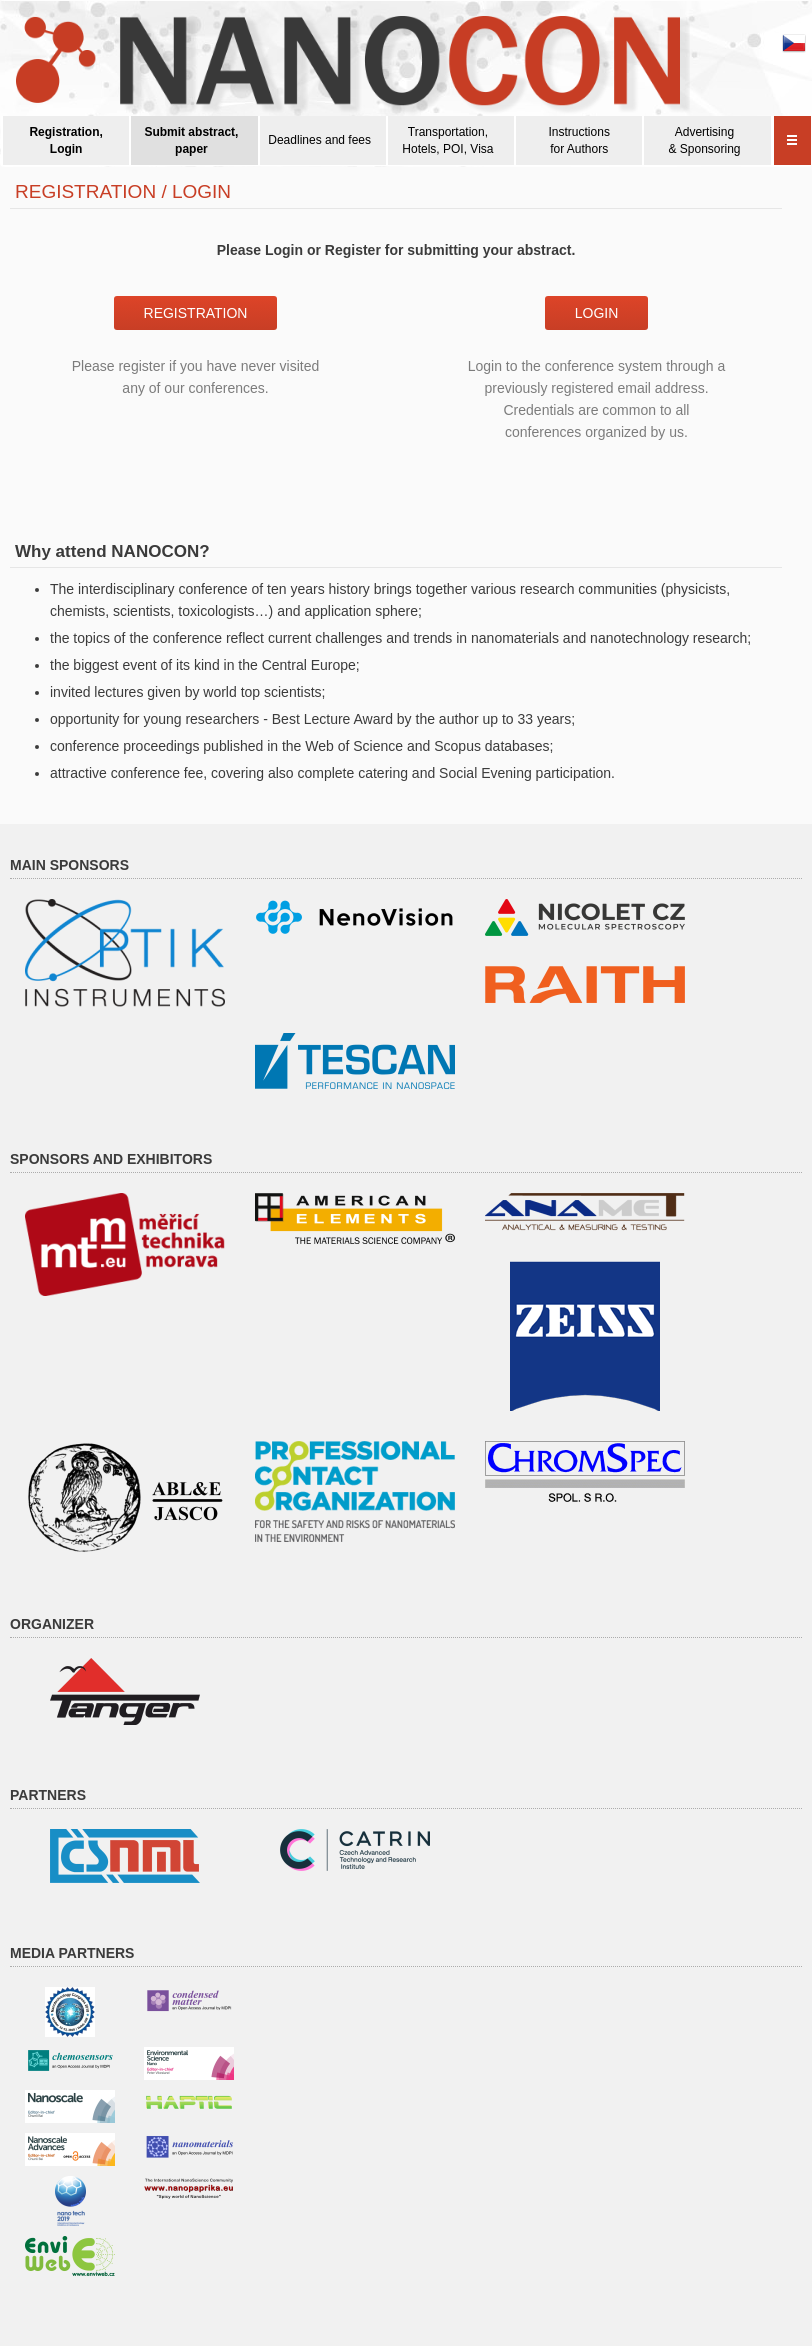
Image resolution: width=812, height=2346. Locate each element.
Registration (196, 313)
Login (597, 313)
